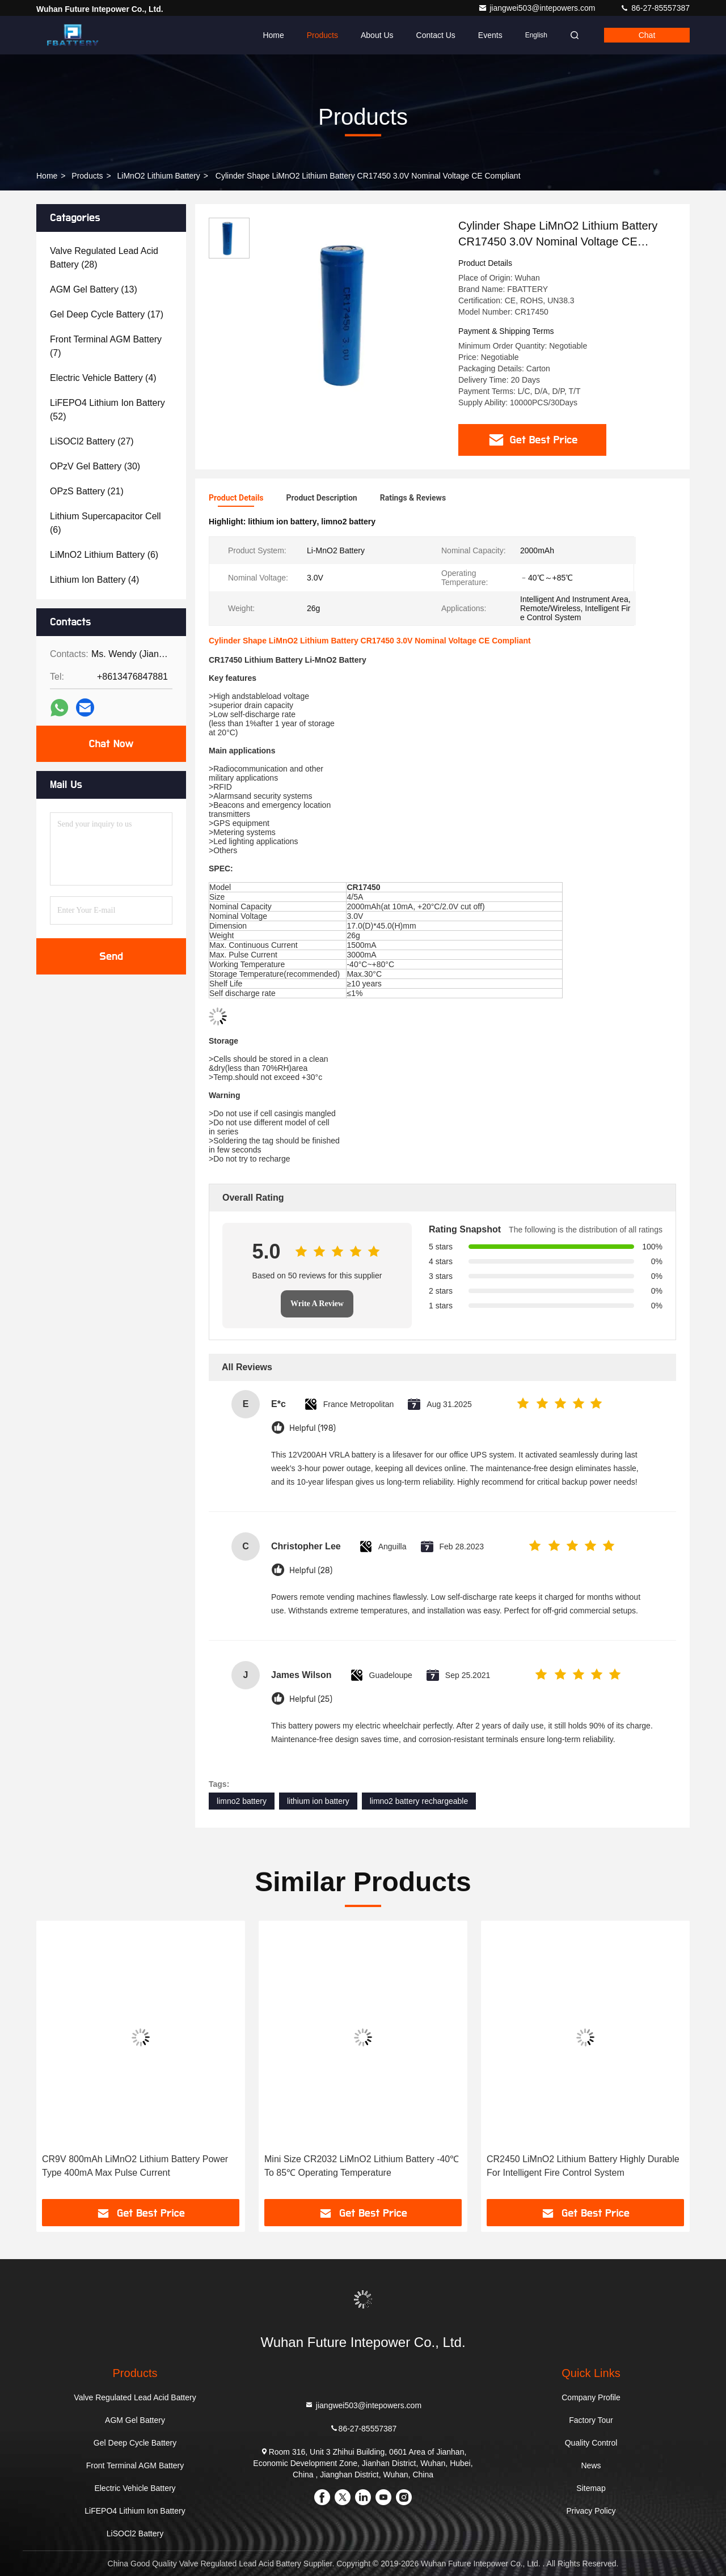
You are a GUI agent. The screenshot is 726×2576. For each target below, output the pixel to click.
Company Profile (591, 2397)
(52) (107, 409)
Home (273, 35)
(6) (105, 523)
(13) (93, 289)
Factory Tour (591, 2420)
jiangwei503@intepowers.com (537, 7)
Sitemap (590, 2488)
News (591, 2465)
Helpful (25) (310, 1699)
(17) (106, 314)
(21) (87, 491)
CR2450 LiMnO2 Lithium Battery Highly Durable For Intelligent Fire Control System (583, 2165)
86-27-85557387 (655, 7)
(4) (103, 378)
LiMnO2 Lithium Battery (158, 175)
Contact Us (435, 35)
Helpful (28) (310, 1570)
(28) (104, 257)
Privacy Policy (590, 2510)
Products (322, 35)
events (490, 35)
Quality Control (591, 2442)
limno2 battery (242, 1801)
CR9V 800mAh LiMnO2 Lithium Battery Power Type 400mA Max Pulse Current (135, 2165)
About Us (377, 35)
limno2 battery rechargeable (419, 1801)
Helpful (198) (312, 1428)
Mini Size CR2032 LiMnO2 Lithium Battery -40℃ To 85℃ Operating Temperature (361, 2165)
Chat (647, 35)
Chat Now (110, 743)
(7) (106, 346)
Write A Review (317, 1303)
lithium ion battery (318, 1801)
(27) (92, 441)
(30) (95, 466)
